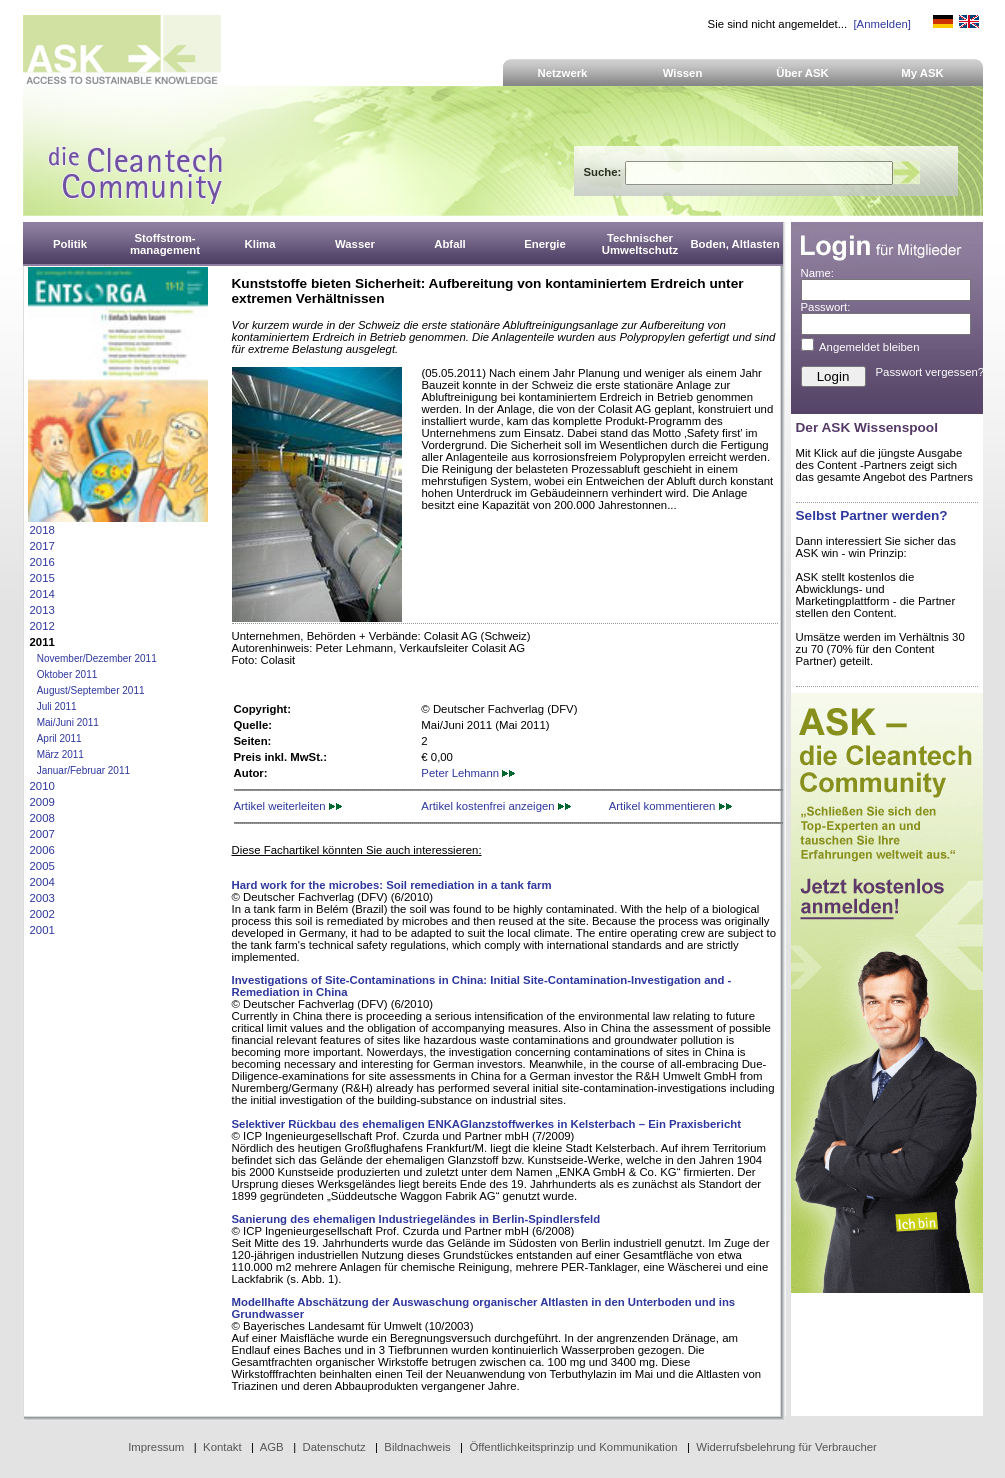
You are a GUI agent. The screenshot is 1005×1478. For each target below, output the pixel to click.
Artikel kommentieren (670, 806)
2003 (42, 898)
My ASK (922, 73)
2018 (42, 530)
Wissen (683, 73)
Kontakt (222, 1447)
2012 (42, 626)
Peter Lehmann (468, 773)
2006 (42, 850)
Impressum (156, 1447)
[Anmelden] (881, 24)
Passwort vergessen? (930, 372)
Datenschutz (333, 1447)
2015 (42, 578)
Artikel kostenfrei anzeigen (495, 806)
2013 (42, 610)
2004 (42, 882)
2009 (42, 802)
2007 (42, 834)
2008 (42, 818)
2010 (42, 786)
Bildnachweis (417, 1447)
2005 (42, 866)
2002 (42, 914)
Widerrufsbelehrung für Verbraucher (786, 1447)
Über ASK (802, 73)
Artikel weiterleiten (288, 806)
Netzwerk (563, 73)
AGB (272, 1447)
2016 (42, 562)
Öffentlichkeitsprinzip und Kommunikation (573, 1447)
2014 (42, 594)
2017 (42, 546)
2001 (42, 930)
